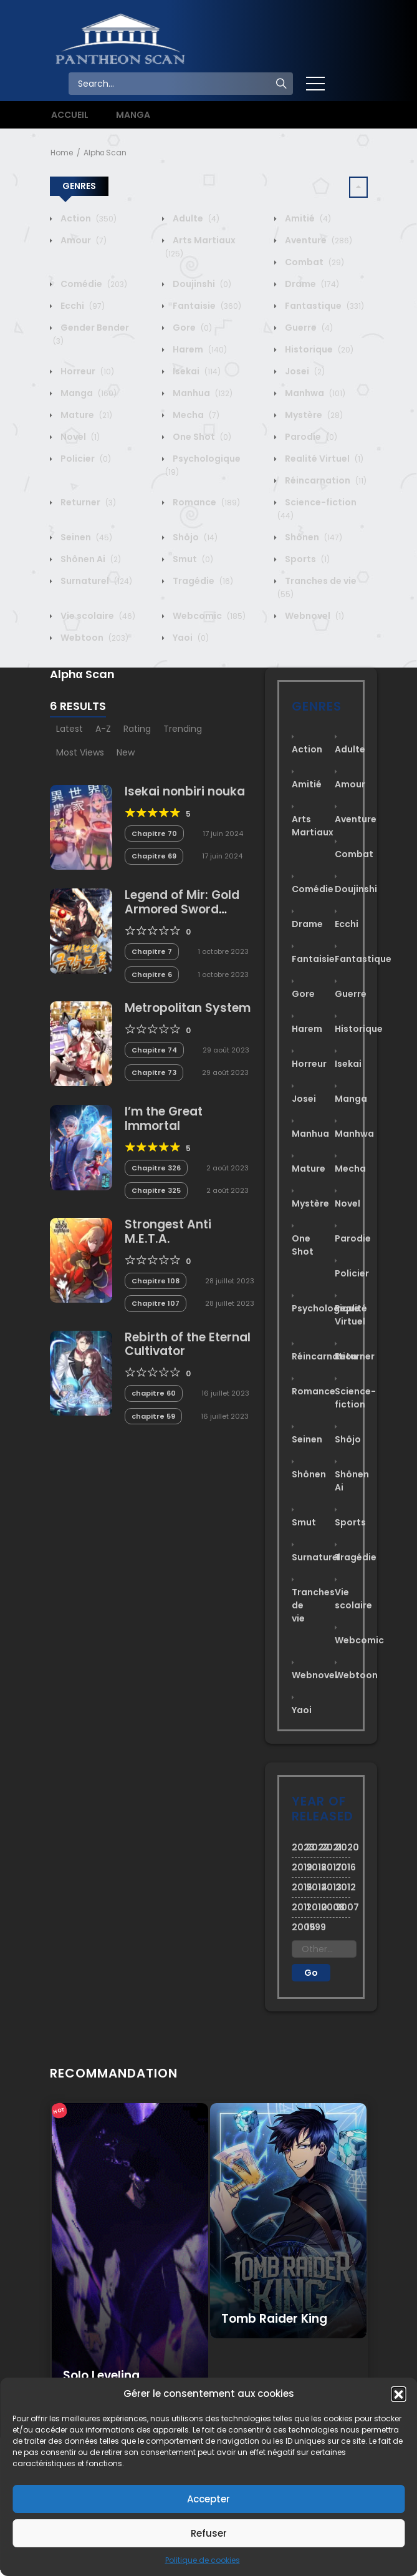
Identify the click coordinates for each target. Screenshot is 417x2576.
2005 (299, 1927)
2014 (313, 1887)
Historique (318, 349)
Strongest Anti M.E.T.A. (168, 1231)
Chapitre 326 (156, 1168)
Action (88, 218)
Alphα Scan (105, 152)
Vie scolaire (97, 616)
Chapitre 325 (156, 1190)
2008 (328, 1907)
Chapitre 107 (156, 1303)
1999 (313, 1927)
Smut (192, 559)
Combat (313, 262)
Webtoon (93, 637)
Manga (88, 393)
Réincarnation (325, 480)
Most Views (80, 752)
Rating (137, 728)
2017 (328, 1867)
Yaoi (190, 637)
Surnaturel (95, 581)
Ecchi (82, 305)
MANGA (133, 115)
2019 (299, 1867)
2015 (299, 1887)
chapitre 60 (154, 1393)
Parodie (310, 436)
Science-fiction (355, 1398)
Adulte (195, 218)
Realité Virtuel (323, 458)
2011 (299, 1907)
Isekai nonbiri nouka (185, 791)
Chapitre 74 (154, 1050)
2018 (313, 1867)
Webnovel (313, 616)
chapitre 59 (153, 1416)
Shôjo (194, 537)
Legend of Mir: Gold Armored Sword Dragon (182, 909)
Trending (182, 728)
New (126, 752)
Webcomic (208, 616)
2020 (342, 1847)
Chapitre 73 (154, 1072)
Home (61, 152)
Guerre (308, 327)
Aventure (317, 240)
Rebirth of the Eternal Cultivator (188, 1344)
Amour (83, 240)
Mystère (313, 415)
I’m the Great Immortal (164, 1118)
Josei (304, 371)
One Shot (201, 436)
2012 (342, 1887)
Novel (79, 436)
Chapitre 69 (154, 856)
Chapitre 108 (156, 1281)
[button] (398, 2394)
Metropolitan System (188, 1007)
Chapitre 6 (152, 974)
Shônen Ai (90, 559)
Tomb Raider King (274, 2318)
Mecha (195, 415)
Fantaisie (206, 305)
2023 (299, 1847)
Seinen (85, 537)
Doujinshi (201, 284)
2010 (313, 1907)
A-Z (103, 728)
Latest (69, 728)
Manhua (201, 393)
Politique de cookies (202, 2560)
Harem (199, 349)
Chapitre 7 (152, 951)
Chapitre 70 (154, 833)
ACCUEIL (70, 115)
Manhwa (314, 393)
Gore (191, 327)
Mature (85, 415)
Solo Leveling (101, 2375)
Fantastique (323, 305)
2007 (342, 1907)
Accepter (208, 2499)
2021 (328, 1847)
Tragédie (202, 581)
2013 (328, 1887)
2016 (342, 1867)
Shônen (312, 537)
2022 (313, 1847)
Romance (205, 502)
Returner (87, 502)
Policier (85, 458)
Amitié (307, 218)
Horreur (86, 371)
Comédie (93, 284)
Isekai (196, 371)
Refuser (209, 2533)
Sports (306, 559)
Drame (311, 284)
